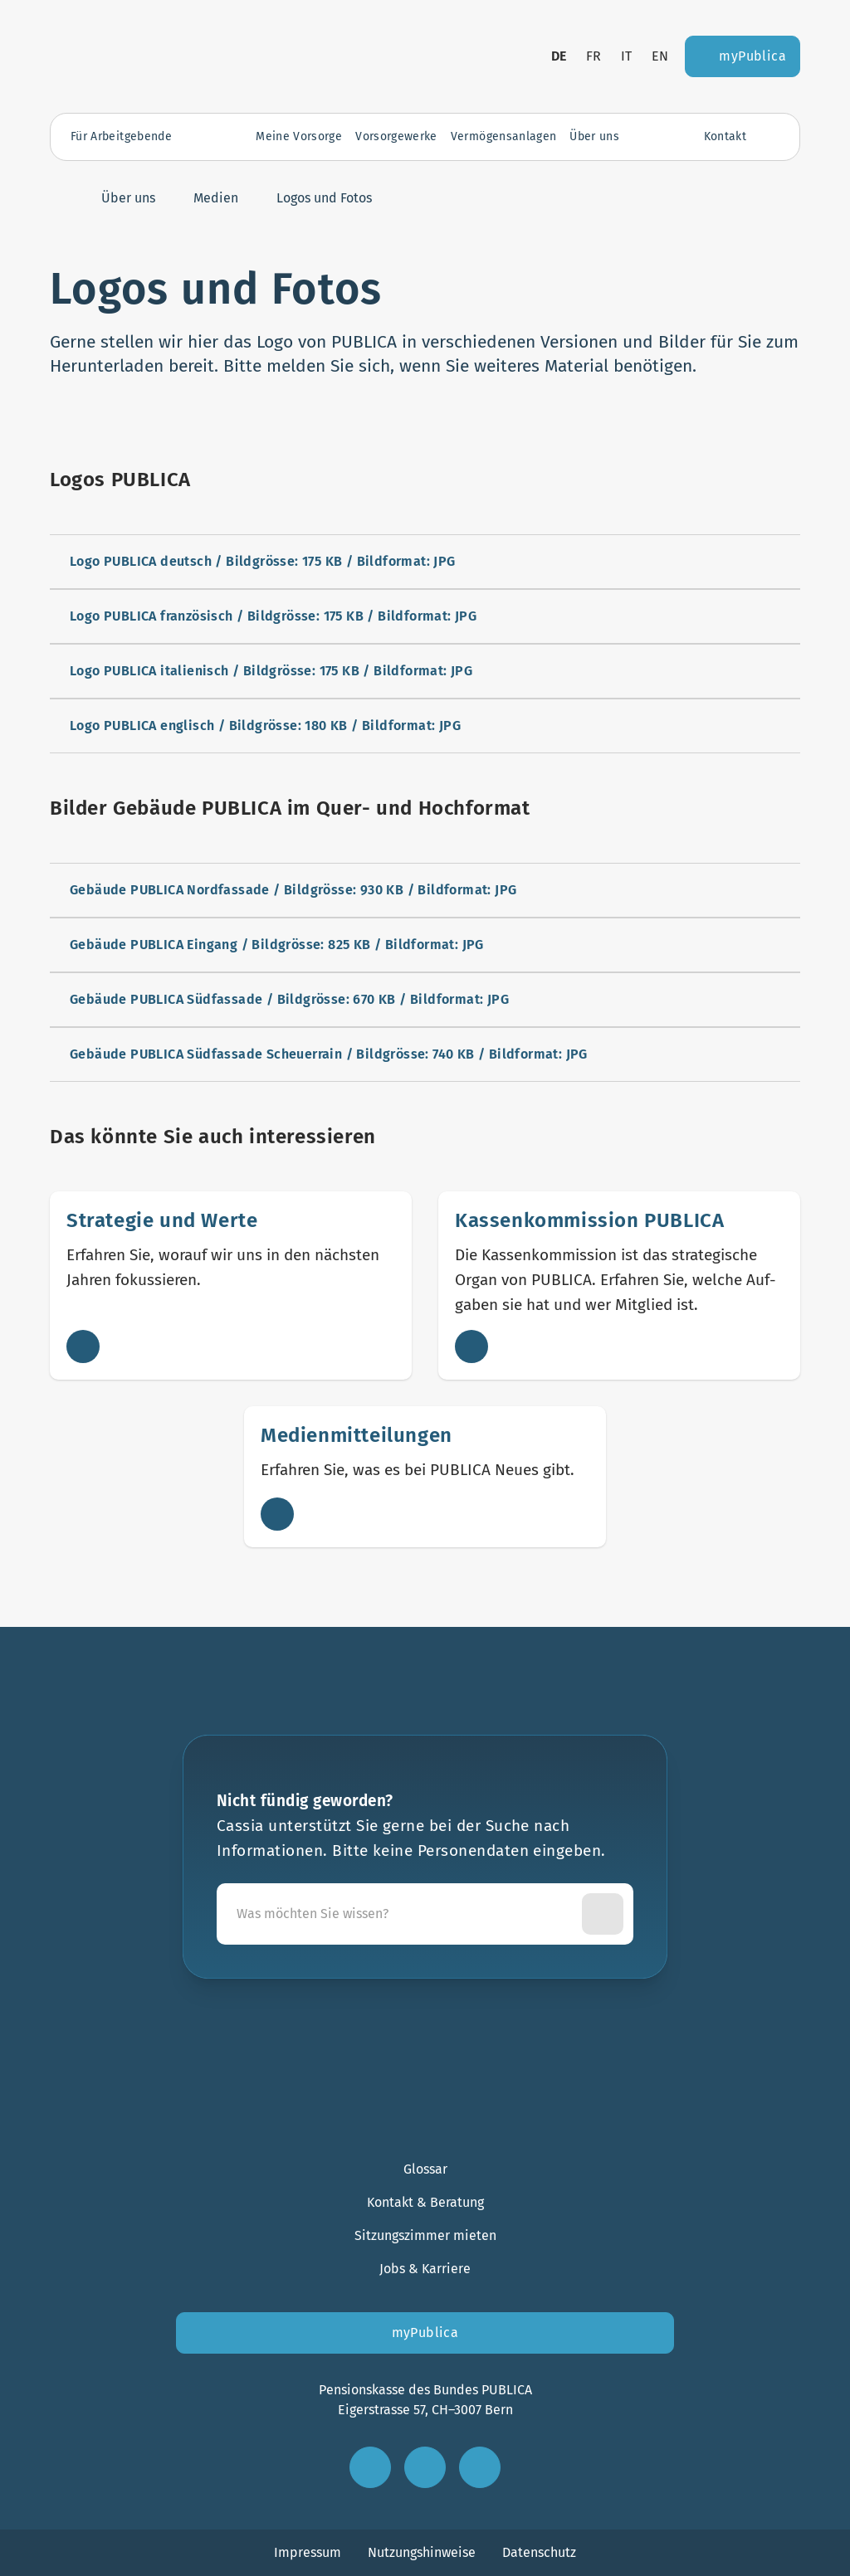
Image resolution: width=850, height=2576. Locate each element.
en (660, 56)
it (626, 56)
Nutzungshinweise (422, 2552)
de (559, 56)
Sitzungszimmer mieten (425, 2235)
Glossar (425, 2169)
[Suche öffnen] (771, 137)
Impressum (307, 2552)
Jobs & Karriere (425, 2269)
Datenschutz (539, 2552)
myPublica (425, 2332)
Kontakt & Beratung (425, 2202)
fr (593, 56)
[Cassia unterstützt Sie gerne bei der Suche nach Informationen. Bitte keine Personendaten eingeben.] (403, 1914)
